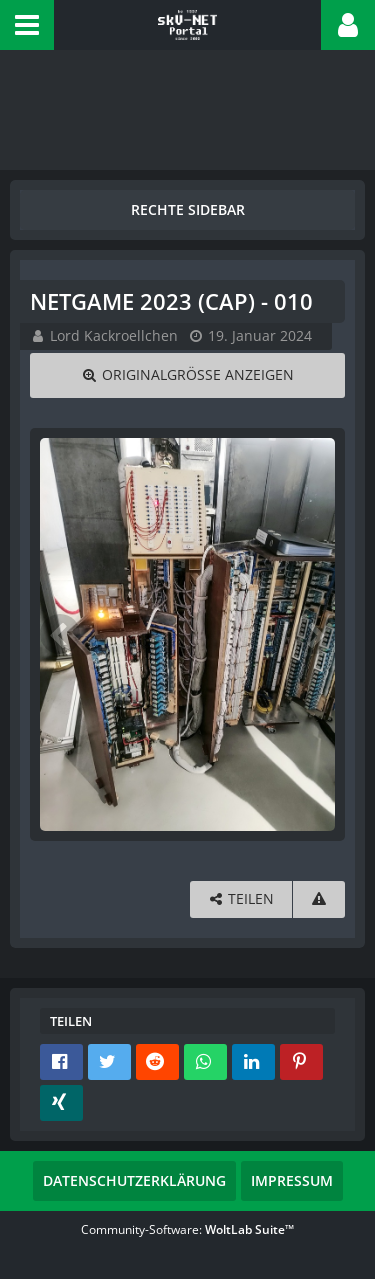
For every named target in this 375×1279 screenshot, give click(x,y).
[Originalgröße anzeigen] (187, 375)
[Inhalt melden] (319, 899)
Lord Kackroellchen (114, 335)
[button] (27, 25)
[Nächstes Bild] (315, 634)
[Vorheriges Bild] (60, 634)
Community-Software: (187, 1229)
